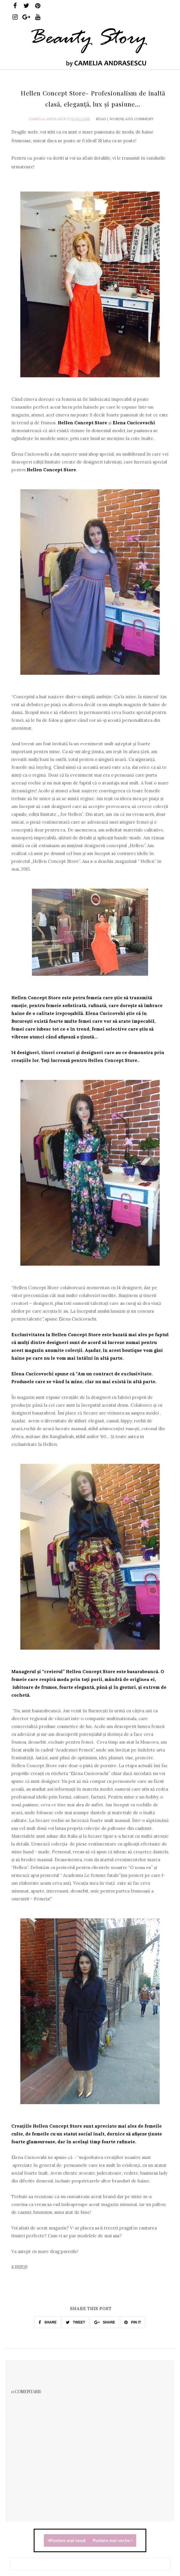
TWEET (75, 2322)
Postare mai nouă (66, 2540)
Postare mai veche (112, 2540)
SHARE (47, 2322)
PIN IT (132, 2322)
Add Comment (139, 119)
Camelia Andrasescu (49, 119)
